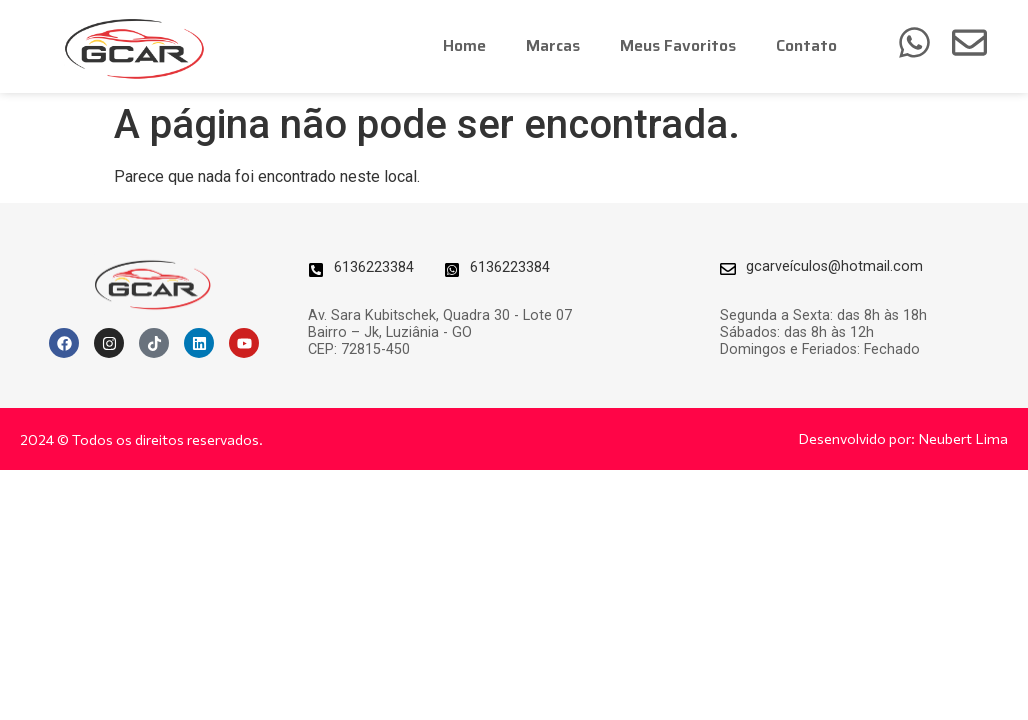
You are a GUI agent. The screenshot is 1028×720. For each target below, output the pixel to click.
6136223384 (374, 267)
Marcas (553, 45)
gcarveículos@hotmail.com (834, 266)
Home (464, 45)
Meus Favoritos (678, 45)
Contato (806, 45)
